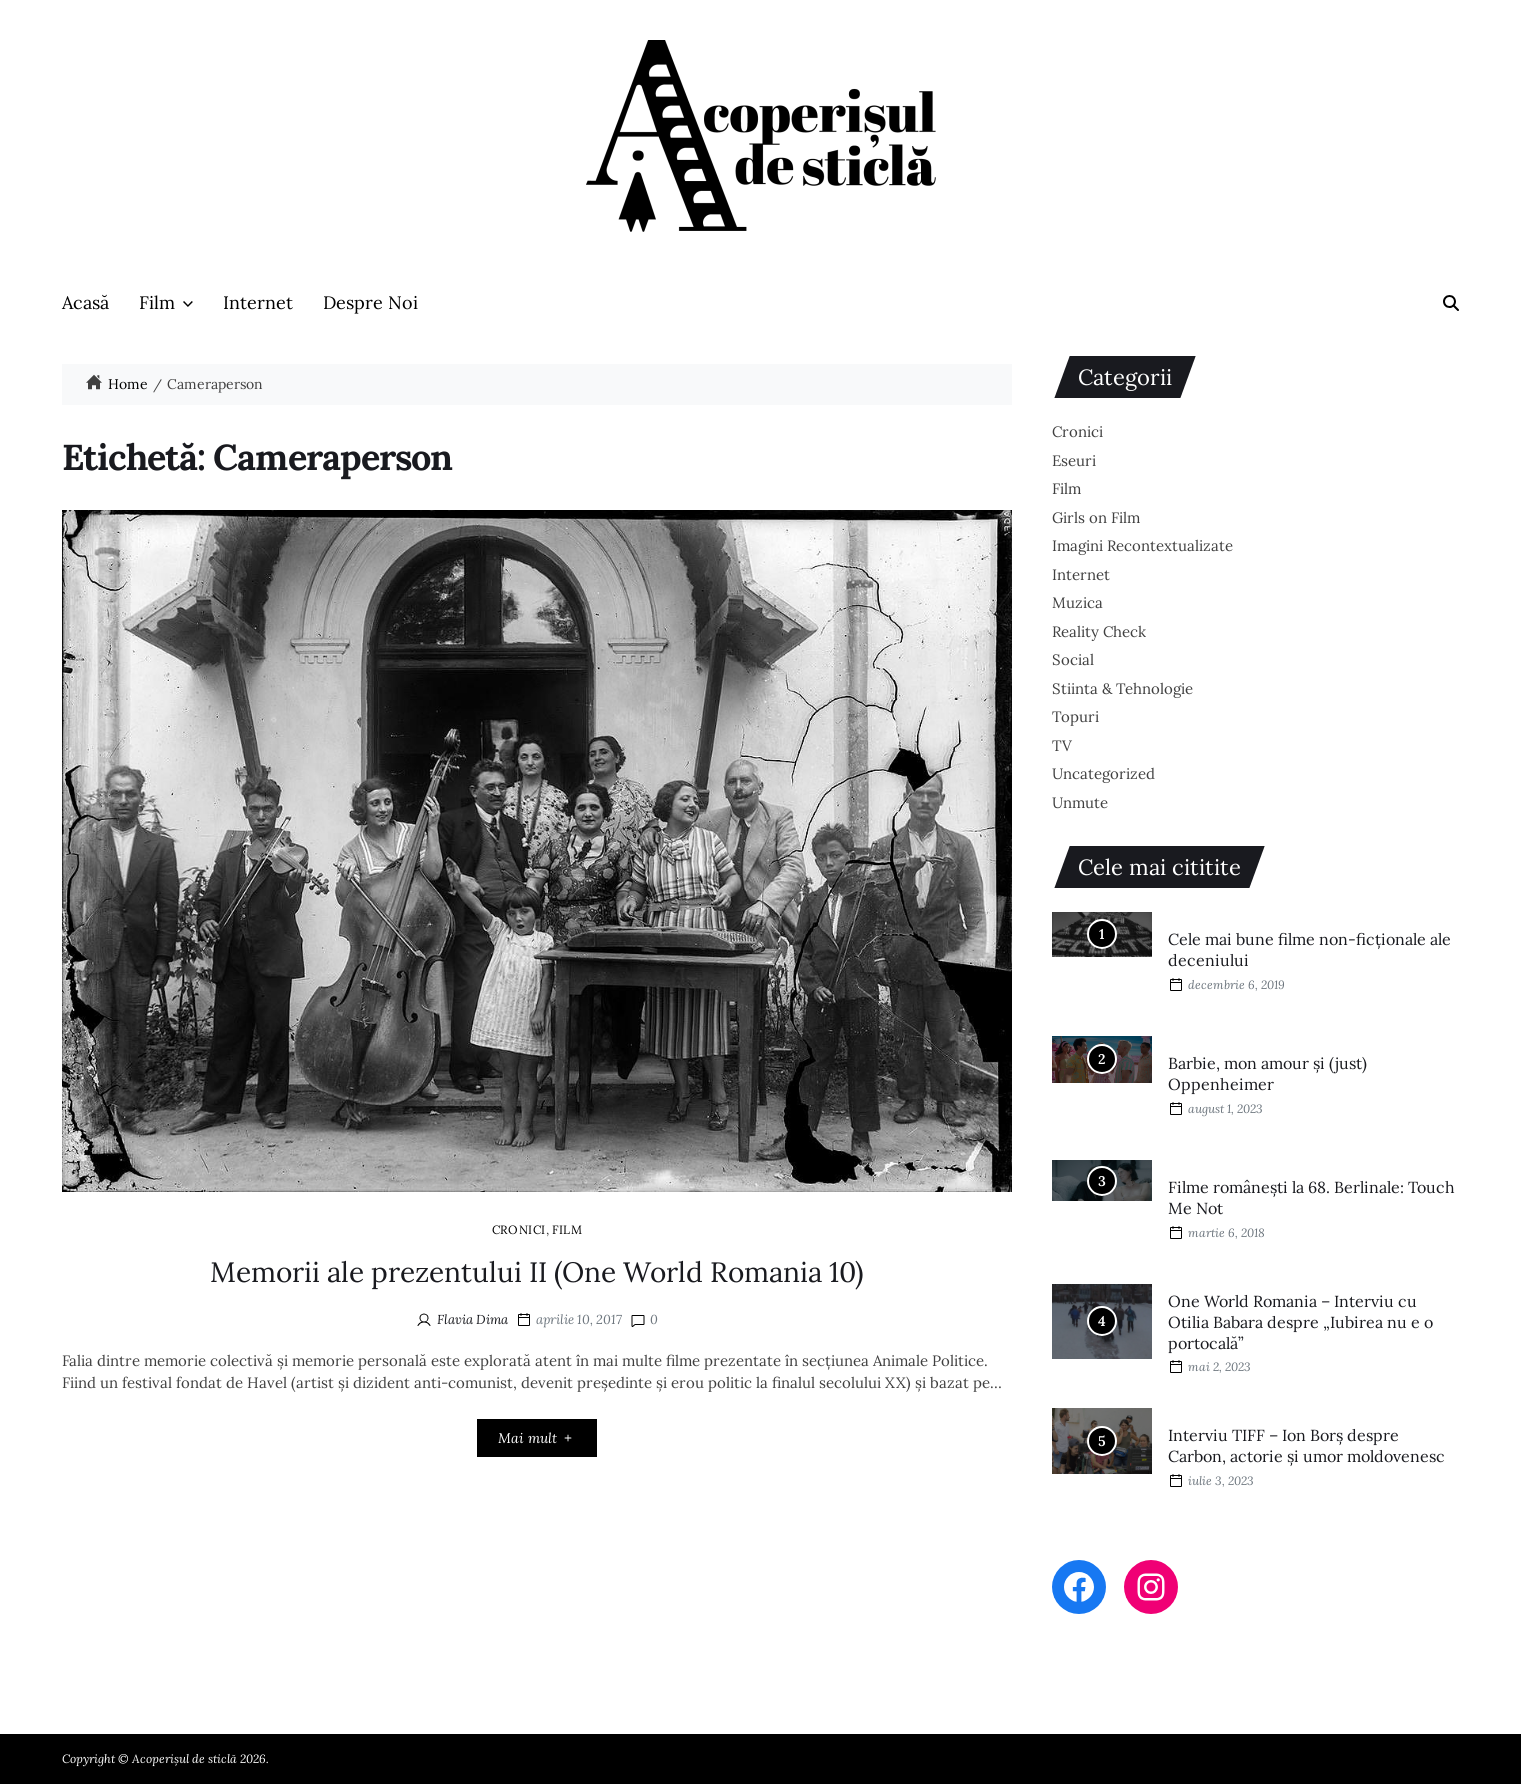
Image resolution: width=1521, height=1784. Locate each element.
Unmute (1080, 802)
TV (1062, 745)
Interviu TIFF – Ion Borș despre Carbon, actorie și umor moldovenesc (1306, 1445)
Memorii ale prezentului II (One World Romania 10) (537, 1272)
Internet (258, 302)
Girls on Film (1096, 517)
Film (166, 302)
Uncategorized (1103, 773)
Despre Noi (370, 302)
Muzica (1077, 602)
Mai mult (536, 1438)
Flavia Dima (472, 1319)
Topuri (1075, 716)
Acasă (85, 302)
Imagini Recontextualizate (1142, 545)
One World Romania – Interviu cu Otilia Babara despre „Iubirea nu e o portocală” (1300, 1322)
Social (1073, 659)
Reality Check (1099, 631)
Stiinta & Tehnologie (1122, 688)
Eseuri (1074, 460)
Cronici (519, 1229)
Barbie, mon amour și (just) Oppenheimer (1267, 1073)
